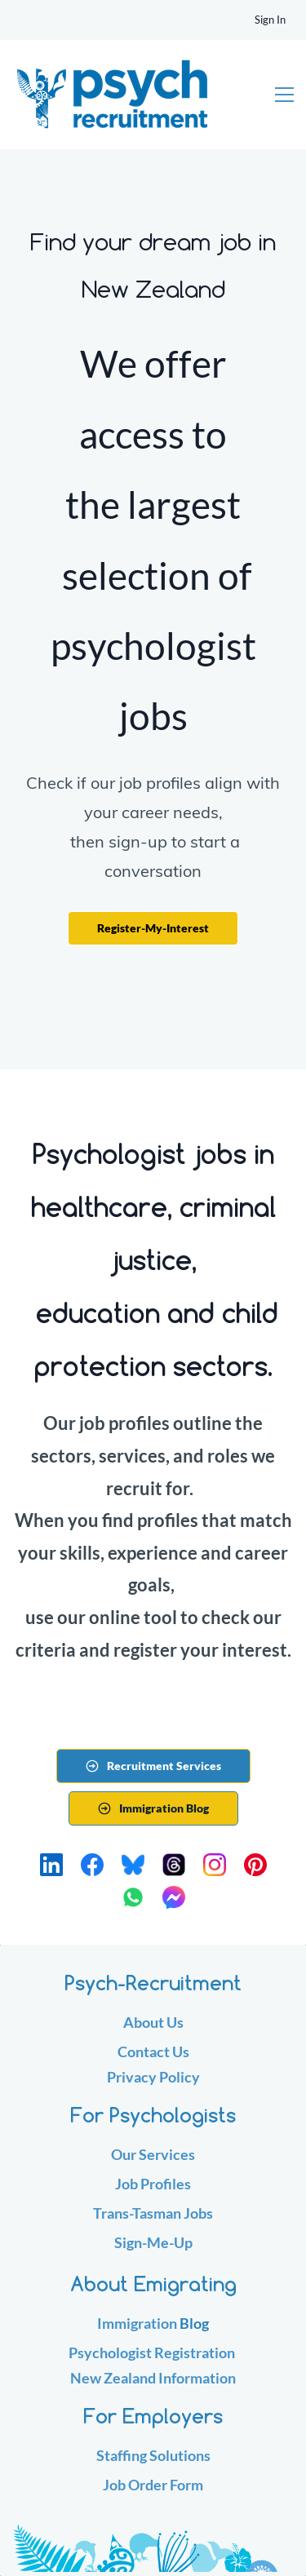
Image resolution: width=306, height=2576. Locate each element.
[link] (153, 2526)
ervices (171, 2154)
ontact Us (158, 2051)
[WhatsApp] (133, 1897)
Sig (124, 2242)
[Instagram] (214, 1864)
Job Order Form (153, 2485)
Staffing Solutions (153, 2455)
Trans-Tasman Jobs (153, 2213)
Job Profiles (153, 2184)
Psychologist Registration (152, 2352)
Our (125, 2154)
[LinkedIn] (51, 1864)
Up (183, 2242)
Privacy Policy (153, 2077)
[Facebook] (92, 1864)
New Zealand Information (153, 2378)
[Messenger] (173, 1897)
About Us (153, 2022)
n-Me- (154, 2242)
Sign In (270, 19)
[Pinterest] (255, 1864)
